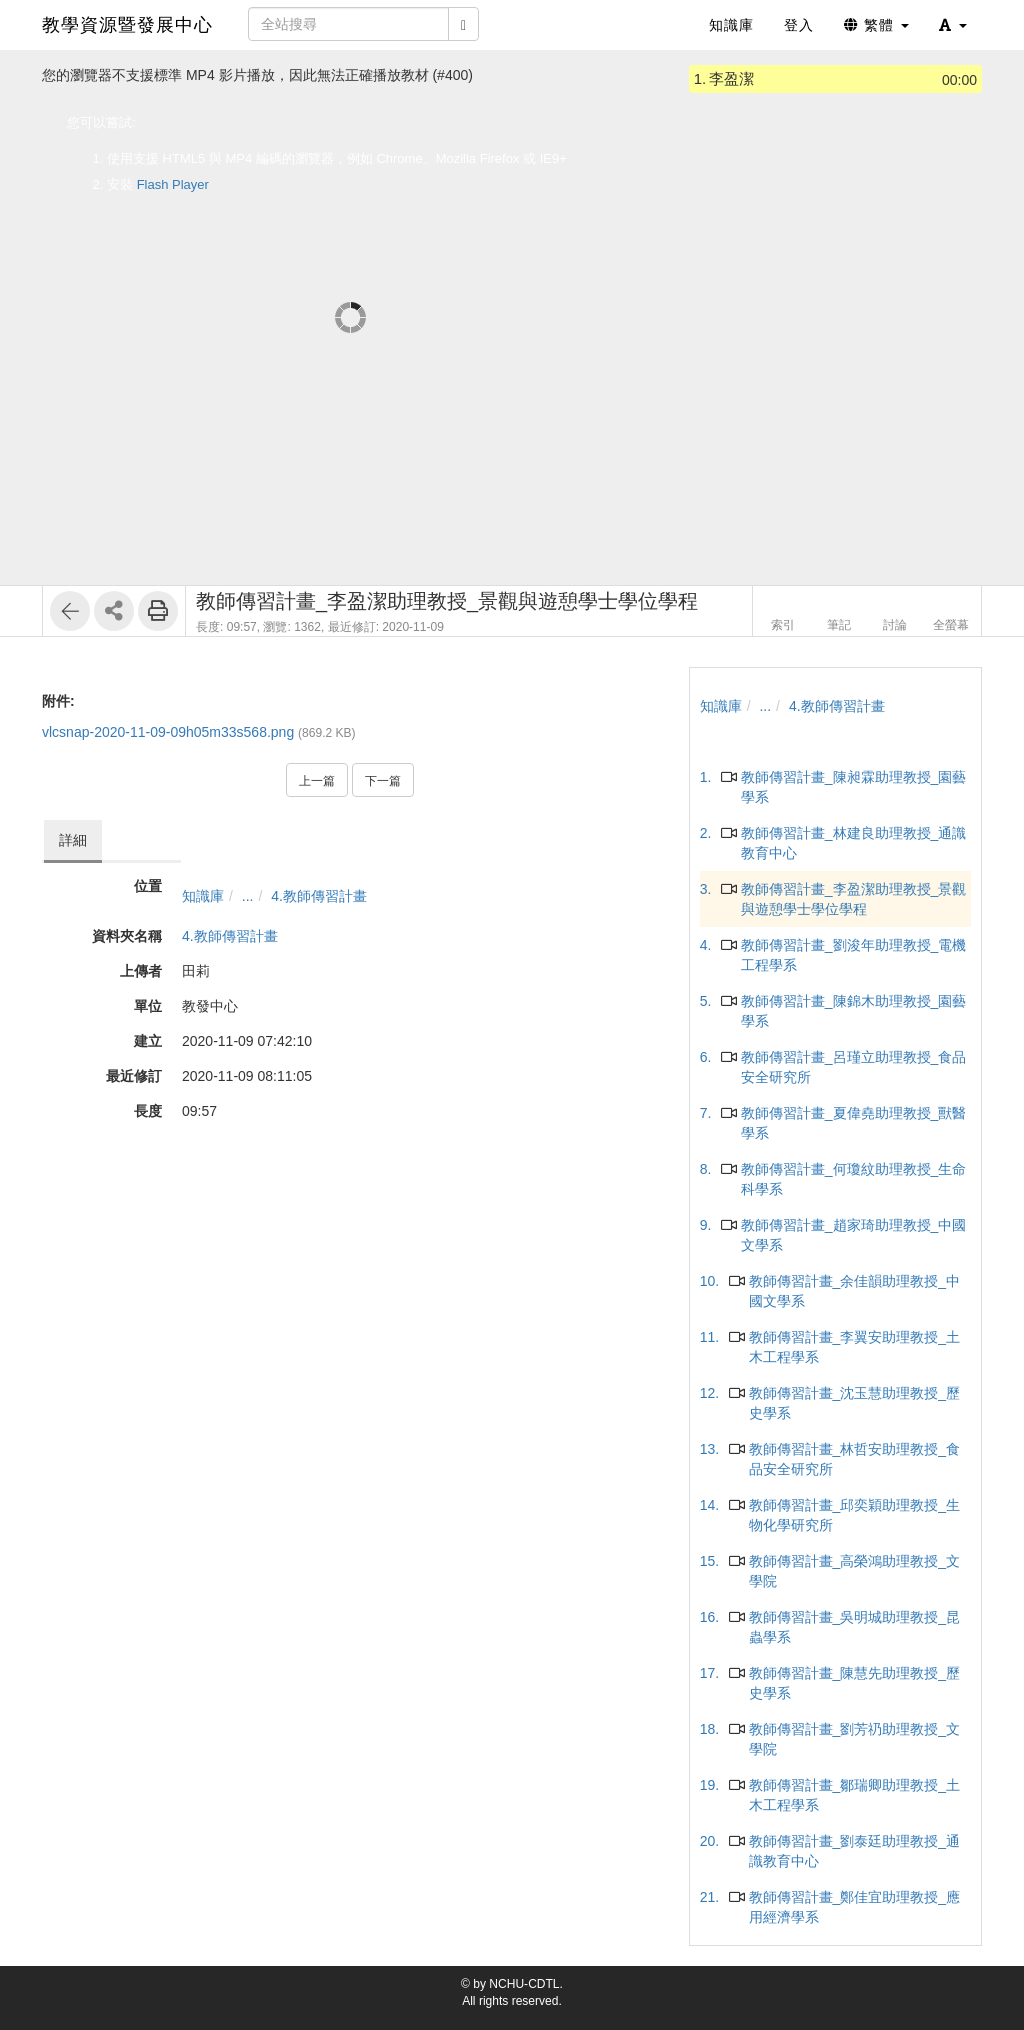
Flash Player (173, 184)
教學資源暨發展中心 (127, 25)
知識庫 (203, 896)
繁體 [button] (876, 25)
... (248, 896)
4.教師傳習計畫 (319, 896)
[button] (953, 25)
